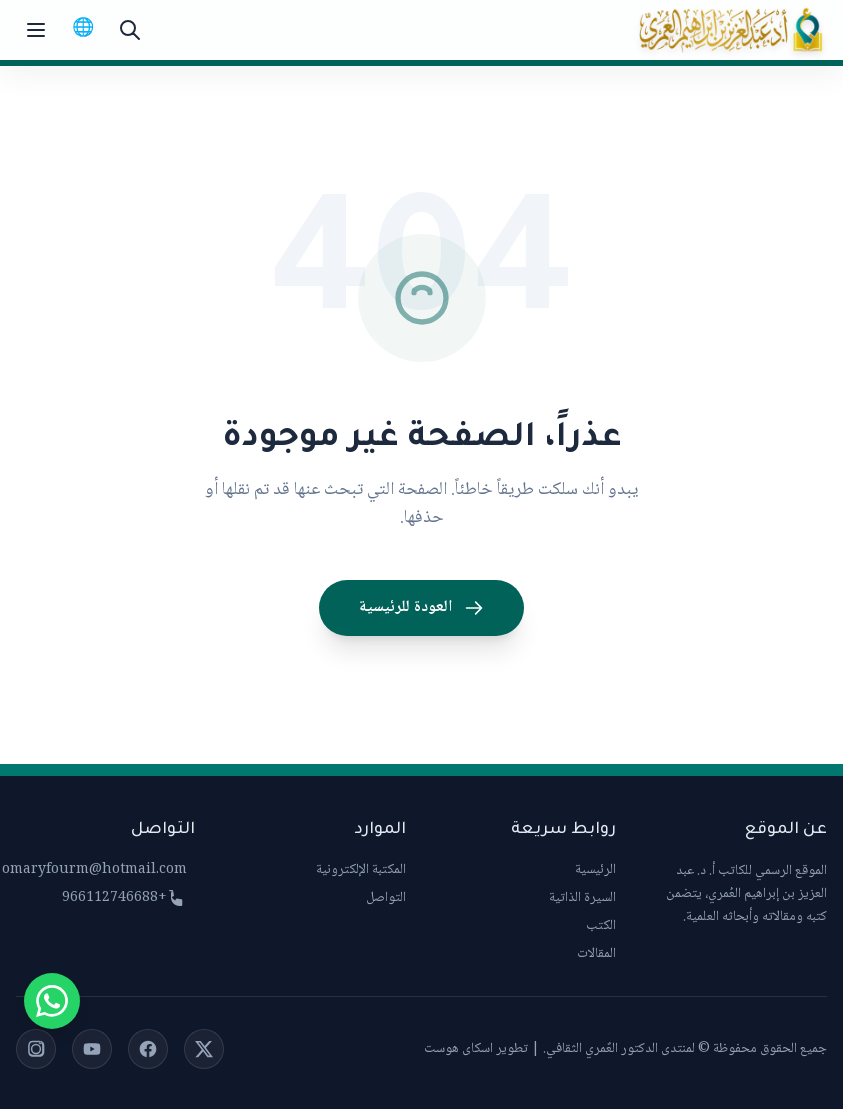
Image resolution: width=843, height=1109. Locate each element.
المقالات (596, 954)
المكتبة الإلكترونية (361, 870)
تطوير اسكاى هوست (476, 1049)
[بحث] (130, 30)
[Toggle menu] (36, 30)
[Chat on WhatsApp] (52, 1001)
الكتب (601, 926)
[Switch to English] (83, 30)
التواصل (386, 898)
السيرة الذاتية (582, 898)
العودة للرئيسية (421, 607)
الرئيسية (595, 870)
